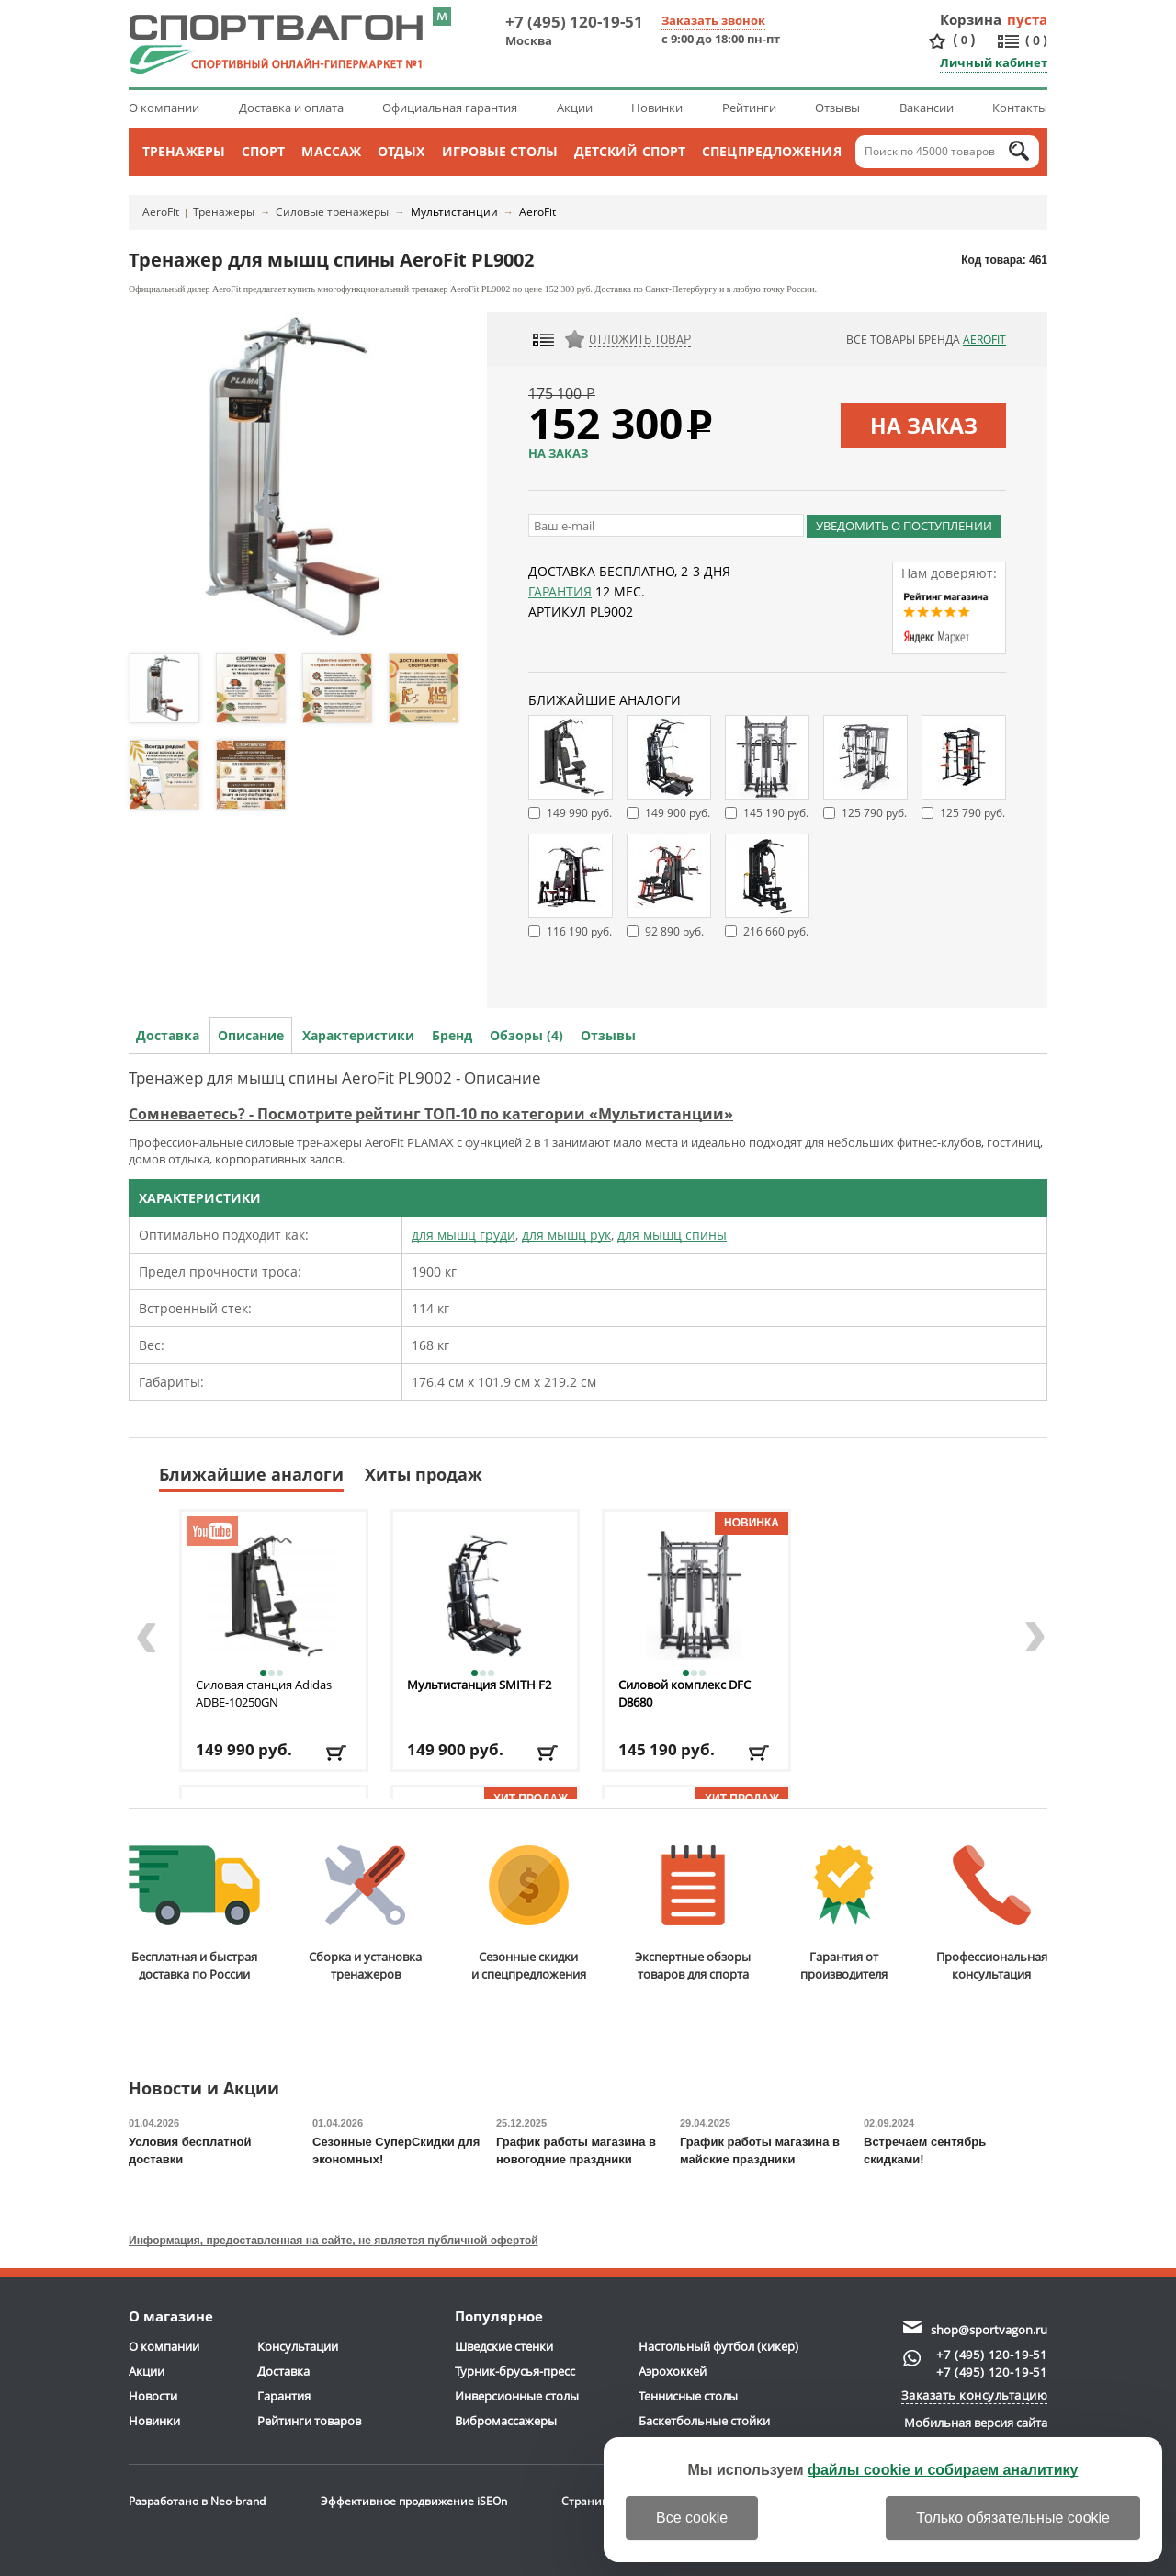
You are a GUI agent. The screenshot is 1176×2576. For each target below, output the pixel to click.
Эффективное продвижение (414, 2501)
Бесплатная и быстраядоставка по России (194, 1913)
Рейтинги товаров (309, 2420)
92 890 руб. (674, 931)
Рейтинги (749, 107)
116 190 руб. (579, 931)
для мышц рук (566, 1234)
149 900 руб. (677, 813)
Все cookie (692, 2517)
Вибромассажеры (506, 2420)
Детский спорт (629, 151)
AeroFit (160, 212)
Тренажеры (183, 151)
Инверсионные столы (517, 2396)
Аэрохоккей (673, 2371)
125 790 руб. (874, 813)
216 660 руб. (775, 931)
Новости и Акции (204, 2089)
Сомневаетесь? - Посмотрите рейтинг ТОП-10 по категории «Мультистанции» (431, 1114)
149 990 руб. (579, 813)
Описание (251, 1035)
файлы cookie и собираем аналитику (943, 2470)
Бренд (452, 1035)
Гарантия (560, 591)
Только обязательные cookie (1013, 2517)
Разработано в (197, 2501)
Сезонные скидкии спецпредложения (528, 1913)
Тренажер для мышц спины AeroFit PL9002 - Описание (335, 1077)
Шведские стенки (504, 2346)
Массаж (331, 151)
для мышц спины (672, 1234)
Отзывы (837, 107)
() (964, 40)
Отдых (401, 151)
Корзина (971, 19)
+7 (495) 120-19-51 (574, 21)
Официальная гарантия (449, 107)
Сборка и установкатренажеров (365, 1913)
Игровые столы (500, 151)
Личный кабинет (993, 62)
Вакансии (926, 107)
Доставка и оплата (291, 107)
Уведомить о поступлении (904, 525)
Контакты (1019, 107)
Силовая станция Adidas (264, 1693)
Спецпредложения (772, 151)
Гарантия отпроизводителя (844, 1913)
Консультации (297, 2346)
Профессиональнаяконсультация (991, 1913)
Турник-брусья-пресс (515, 2371)
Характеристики (358, 1035)
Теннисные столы (688, 2396)
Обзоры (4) (526, 1035)
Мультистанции (454, 212)
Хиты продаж (423, 1474)
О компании (164, 107)
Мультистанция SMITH (479, 1684)
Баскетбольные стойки (704, 2420)
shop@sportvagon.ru (989, 2329)
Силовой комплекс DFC (684, 1693)
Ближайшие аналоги (251, 1474)
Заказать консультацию (974, 2395)
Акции (575, 107)
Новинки (657, 107)
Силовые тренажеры (332, 212)
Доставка (167, 1035)
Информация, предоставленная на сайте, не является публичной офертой (333, 2240)
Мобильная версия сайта (975, 2422)
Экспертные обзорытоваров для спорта (693, 1913)
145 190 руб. (775, 813)
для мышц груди (463, 1234)
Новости (153, 2396)
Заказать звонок (713, 20)
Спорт (264, 151)
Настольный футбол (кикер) (718, 2346)
